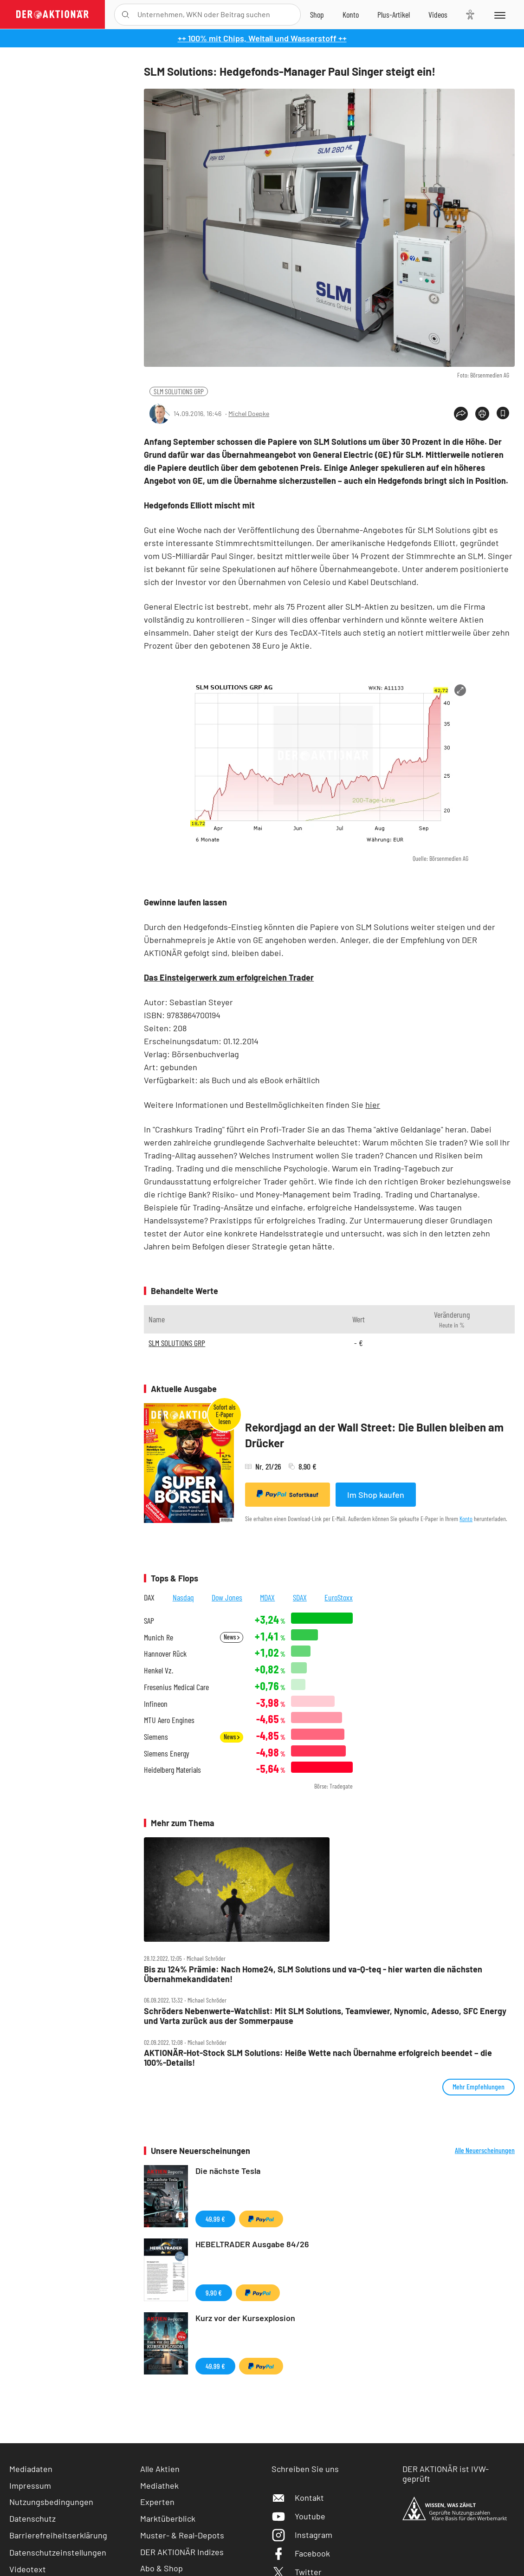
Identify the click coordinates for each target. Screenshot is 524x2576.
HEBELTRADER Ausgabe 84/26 (252, 2244)
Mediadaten (30, 2469)
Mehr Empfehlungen (479, 2086)
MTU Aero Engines (169, 1720)
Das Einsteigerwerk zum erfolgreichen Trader (229, 977)
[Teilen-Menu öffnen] (461, 414)
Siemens (156, 1737)
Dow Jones (227, 1597)
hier (372, 1104)
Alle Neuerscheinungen (485, 2150)
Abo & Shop (161, 2568)
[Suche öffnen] (125, 15)
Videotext (27, 2569)
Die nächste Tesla (227, 2171)
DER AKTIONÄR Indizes (182, 2552)
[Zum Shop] (317, 14)
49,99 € (215, 2218)
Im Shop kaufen (375, 1495)
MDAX (267, 1597)
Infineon (156, 1704)
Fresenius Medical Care (176, 1687)
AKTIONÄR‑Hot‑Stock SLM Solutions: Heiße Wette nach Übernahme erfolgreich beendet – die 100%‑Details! (318, 2057)
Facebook (301, 2553)
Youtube (298, 2516)
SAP (149, 1621)
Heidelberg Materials (172, 1770)
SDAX (300, 1597)
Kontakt (298, 2497)
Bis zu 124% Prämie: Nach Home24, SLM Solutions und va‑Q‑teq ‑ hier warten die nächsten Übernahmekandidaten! (313, 1974)
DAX (149, 1597)
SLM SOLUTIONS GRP (179, 391)
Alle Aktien (160, 2469)
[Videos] (438, 14)
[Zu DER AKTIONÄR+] (393, 14)
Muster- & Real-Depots (182, 2535)
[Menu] (499, 14)
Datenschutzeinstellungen (57, 2552)
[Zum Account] (350, 14)
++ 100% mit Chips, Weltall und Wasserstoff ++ (262, 38)
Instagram (302, 2535)
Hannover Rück (165, 1654)
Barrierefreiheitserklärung (58, 2535)
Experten (157, 2502)
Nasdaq (183, 1597)
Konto (465, 1518)
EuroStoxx (338, 1597)
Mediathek (159, 2485)
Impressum (30, 2485)
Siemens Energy (166, 1753)
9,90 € (214, 2292)
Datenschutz (32, 2518)
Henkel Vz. (158, 1670)
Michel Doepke (248, 413)
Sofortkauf (287, 1494)
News (231, 1637)
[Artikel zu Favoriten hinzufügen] (503, 413)
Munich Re (158, 1637)
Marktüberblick (167, 2518)
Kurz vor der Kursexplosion (245, 2318)
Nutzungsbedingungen (51, 2502)
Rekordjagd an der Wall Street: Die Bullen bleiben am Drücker (374, 1435)
